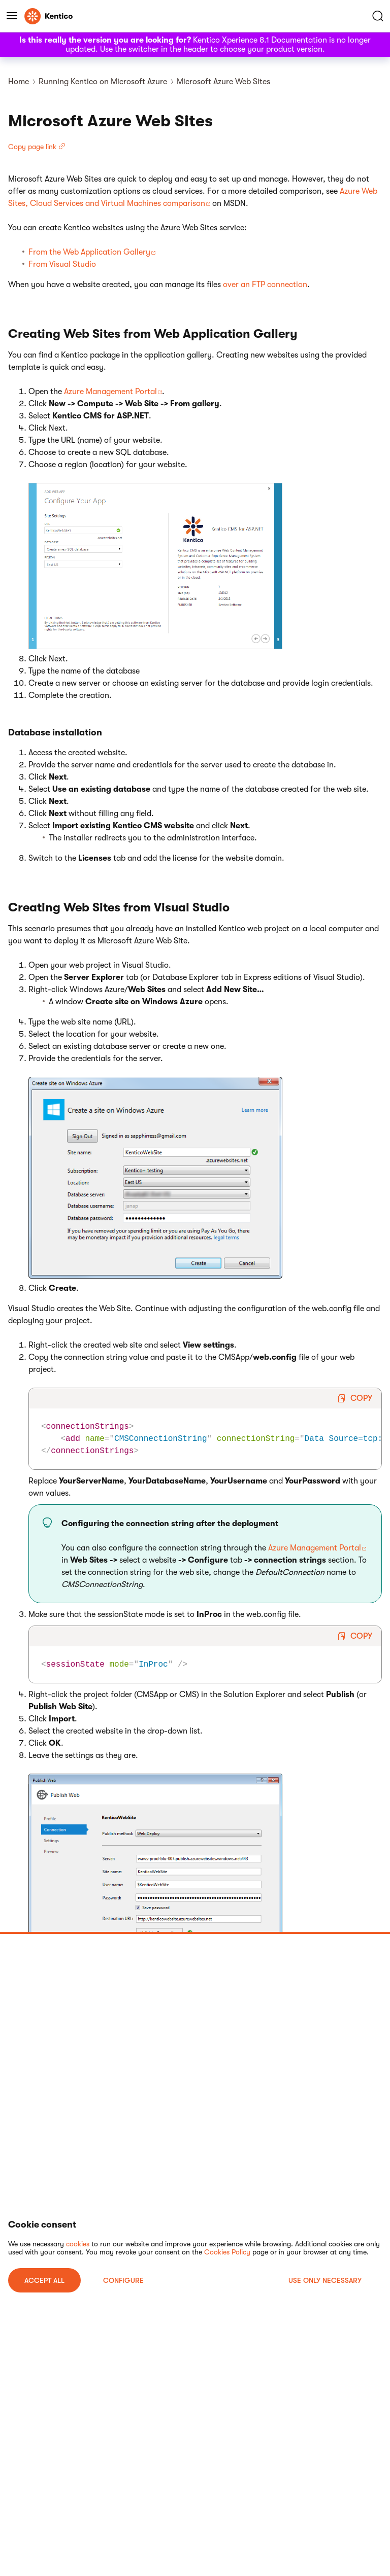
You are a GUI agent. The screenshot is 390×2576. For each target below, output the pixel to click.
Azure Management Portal (110, 391)
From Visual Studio (62, 264)
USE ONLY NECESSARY (325, 2280)
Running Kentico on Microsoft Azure (103, 81)
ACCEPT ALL (44, 2280)
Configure (123, 2280)
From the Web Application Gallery (89, 252)
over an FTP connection (265, 284)
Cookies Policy (227, 2252)
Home (18, 81)
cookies (77, 2244)
